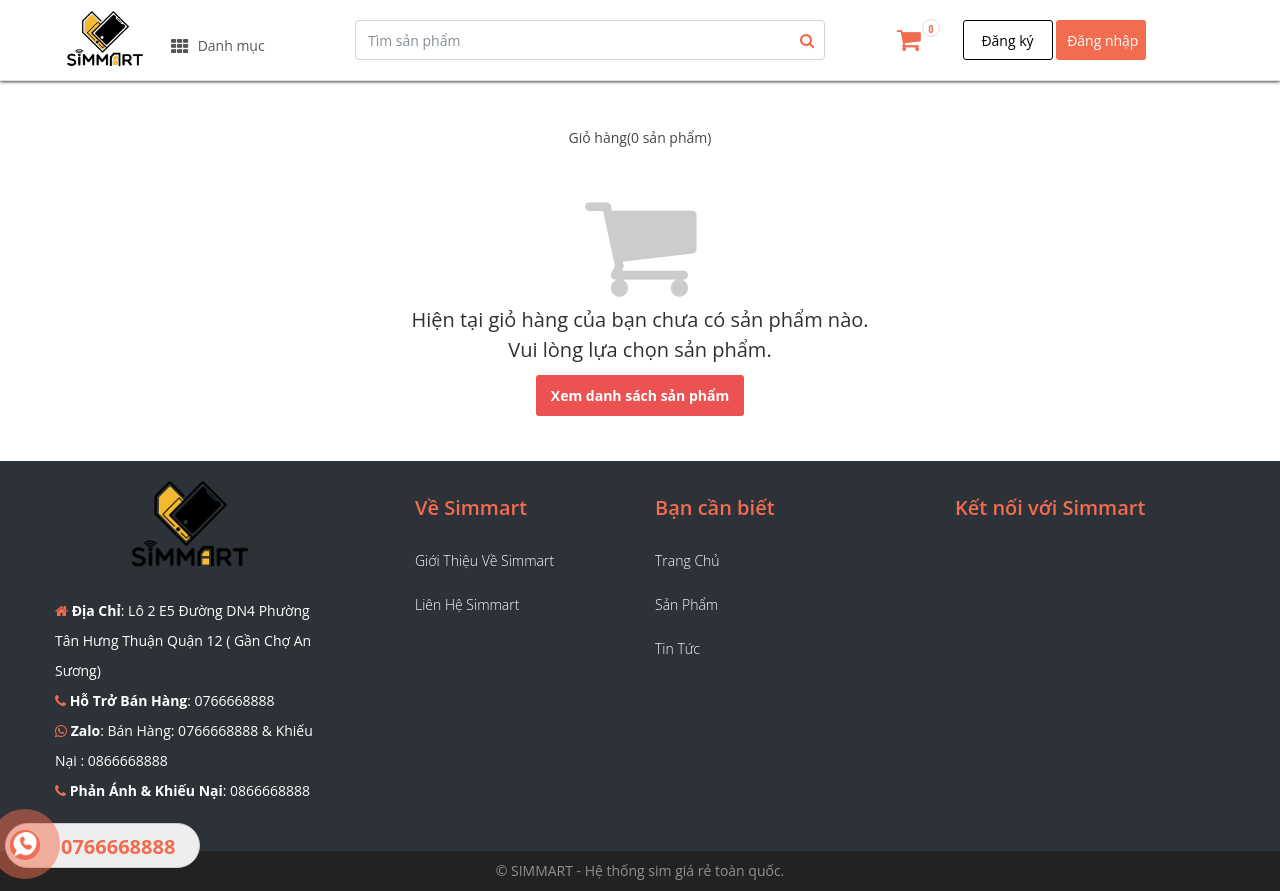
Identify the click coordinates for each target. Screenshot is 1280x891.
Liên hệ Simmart (467, 604)
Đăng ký (1007, 40)
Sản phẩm (686, 604)
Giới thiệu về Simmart (484, 560)
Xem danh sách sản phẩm (640, 395)
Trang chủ (687, 560)
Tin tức (677, 648)
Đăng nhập (1102, 40)
